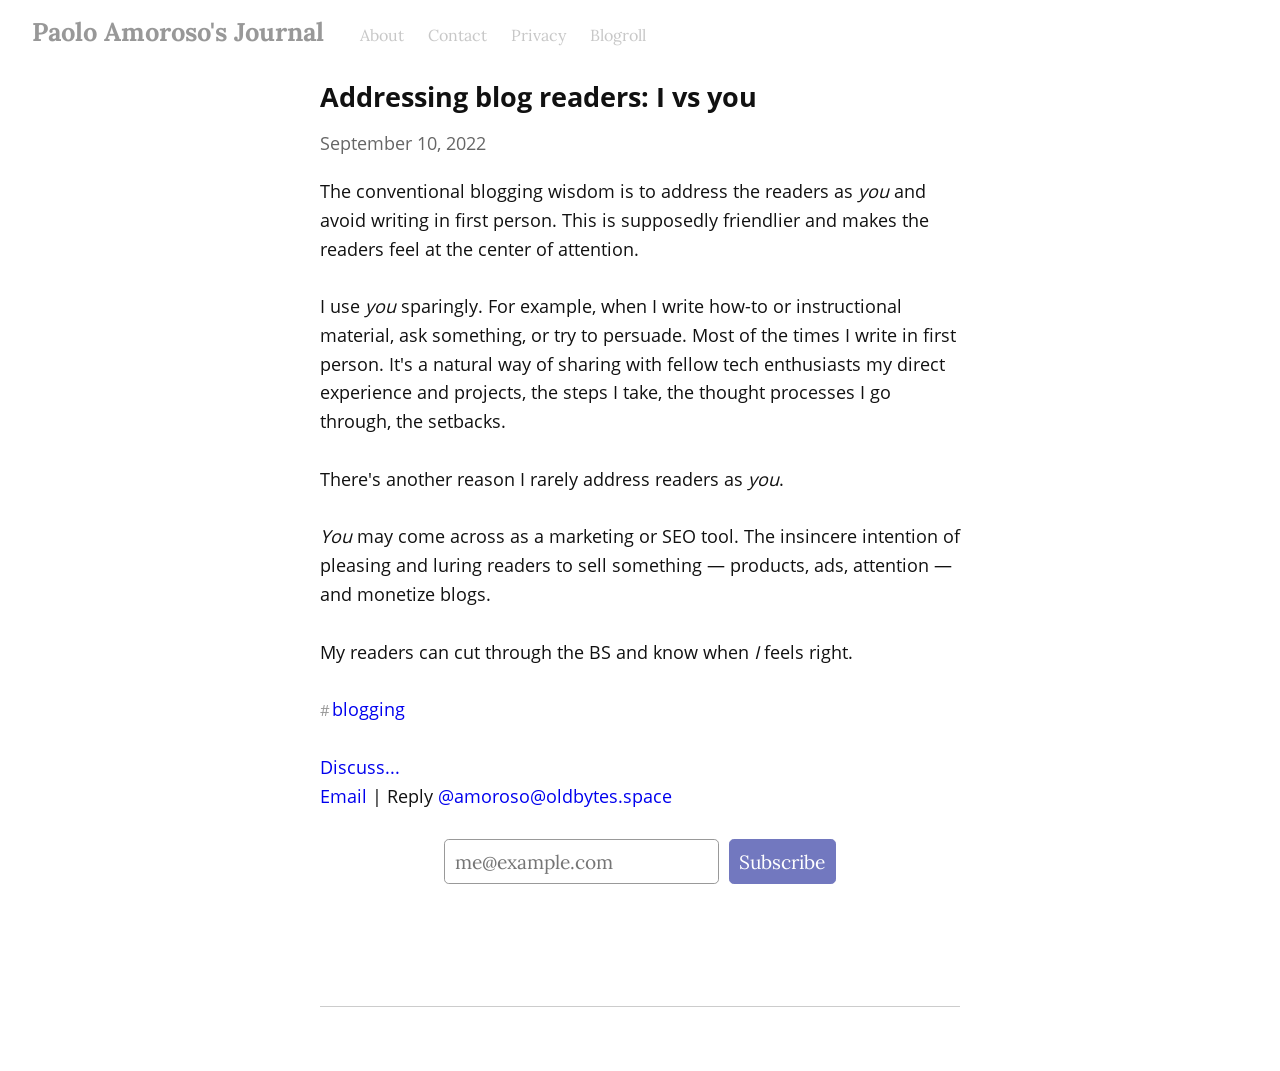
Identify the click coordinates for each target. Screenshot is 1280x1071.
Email (343, 796)
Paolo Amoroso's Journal (178, 31)
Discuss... (360, 767)
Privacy (538, 35)
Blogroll (618, 35)
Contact (457, 35)
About (382, 35)
